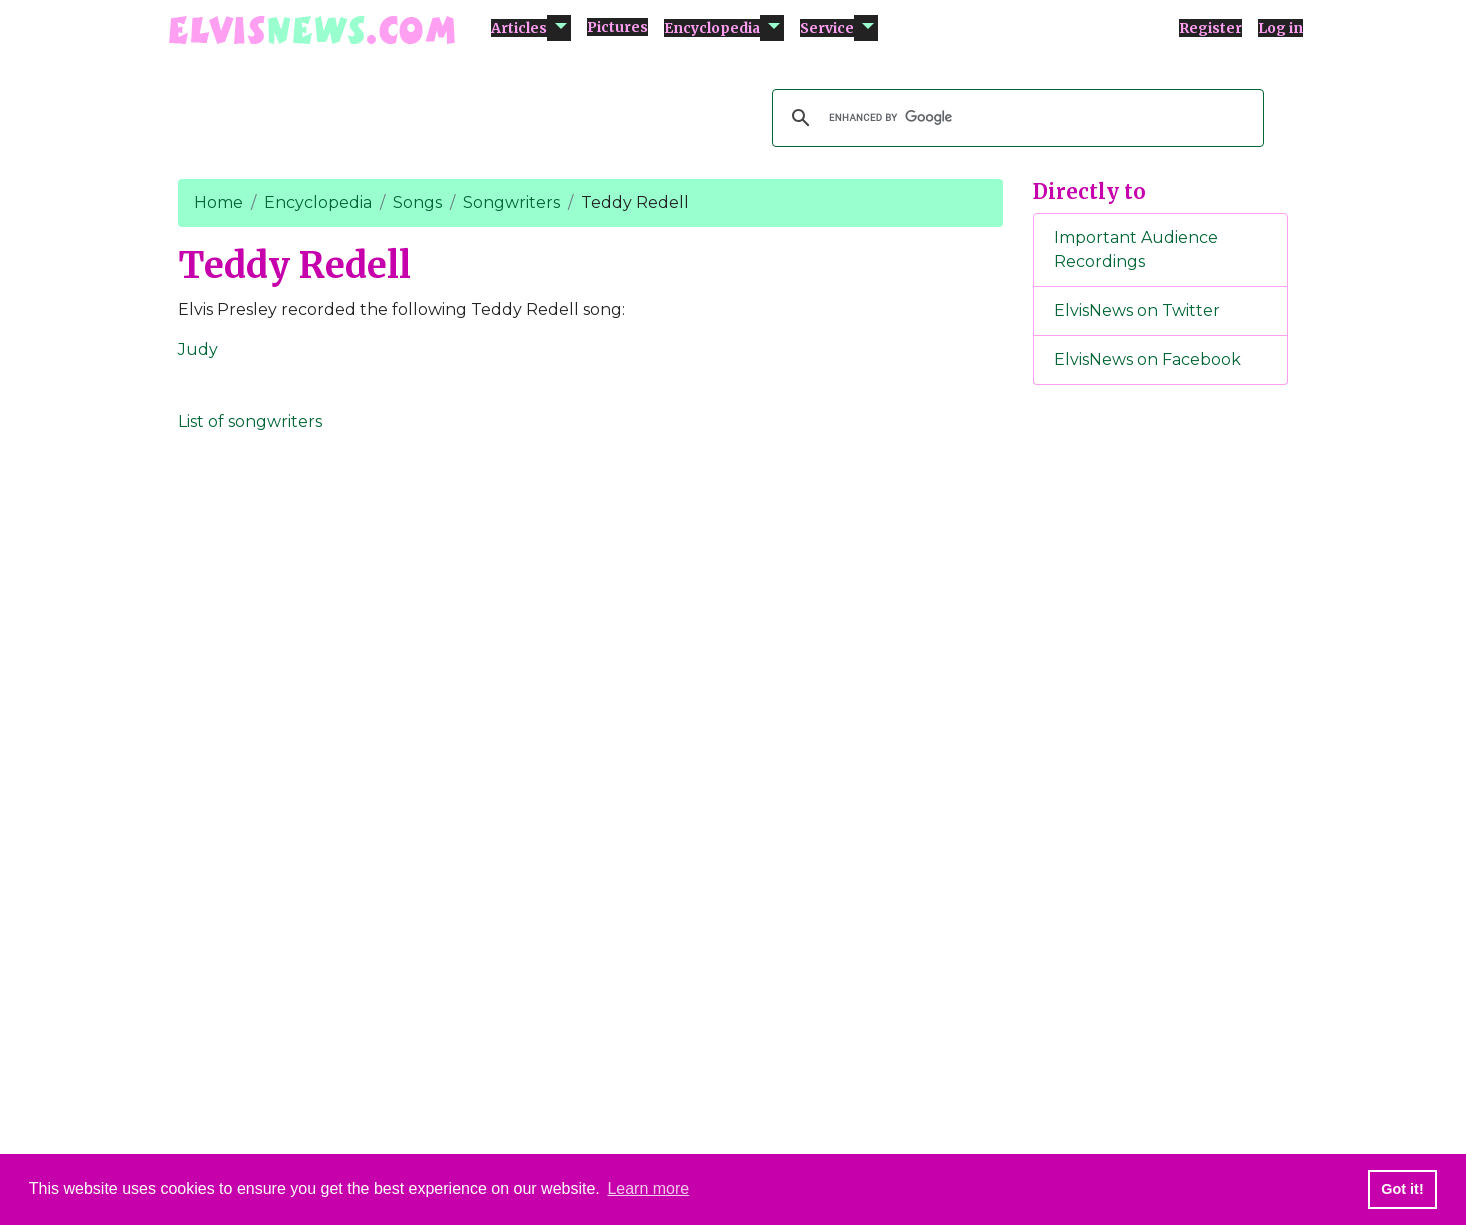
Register (1210, 28)
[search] (1015, 118)
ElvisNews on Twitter (1137, 310)
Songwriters (511, 202)
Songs (417, 202)
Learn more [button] (648, 1188)
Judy (198, 349)
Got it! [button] (1402, 1189)
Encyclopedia (712, 28)
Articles (519, 28)
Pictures (617, 27)
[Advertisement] (1161, 733)
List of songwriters (250, 421)
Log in (1280, 28)
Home (218, 202)
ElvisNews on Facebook (1147, 359)
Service (827, 28)
